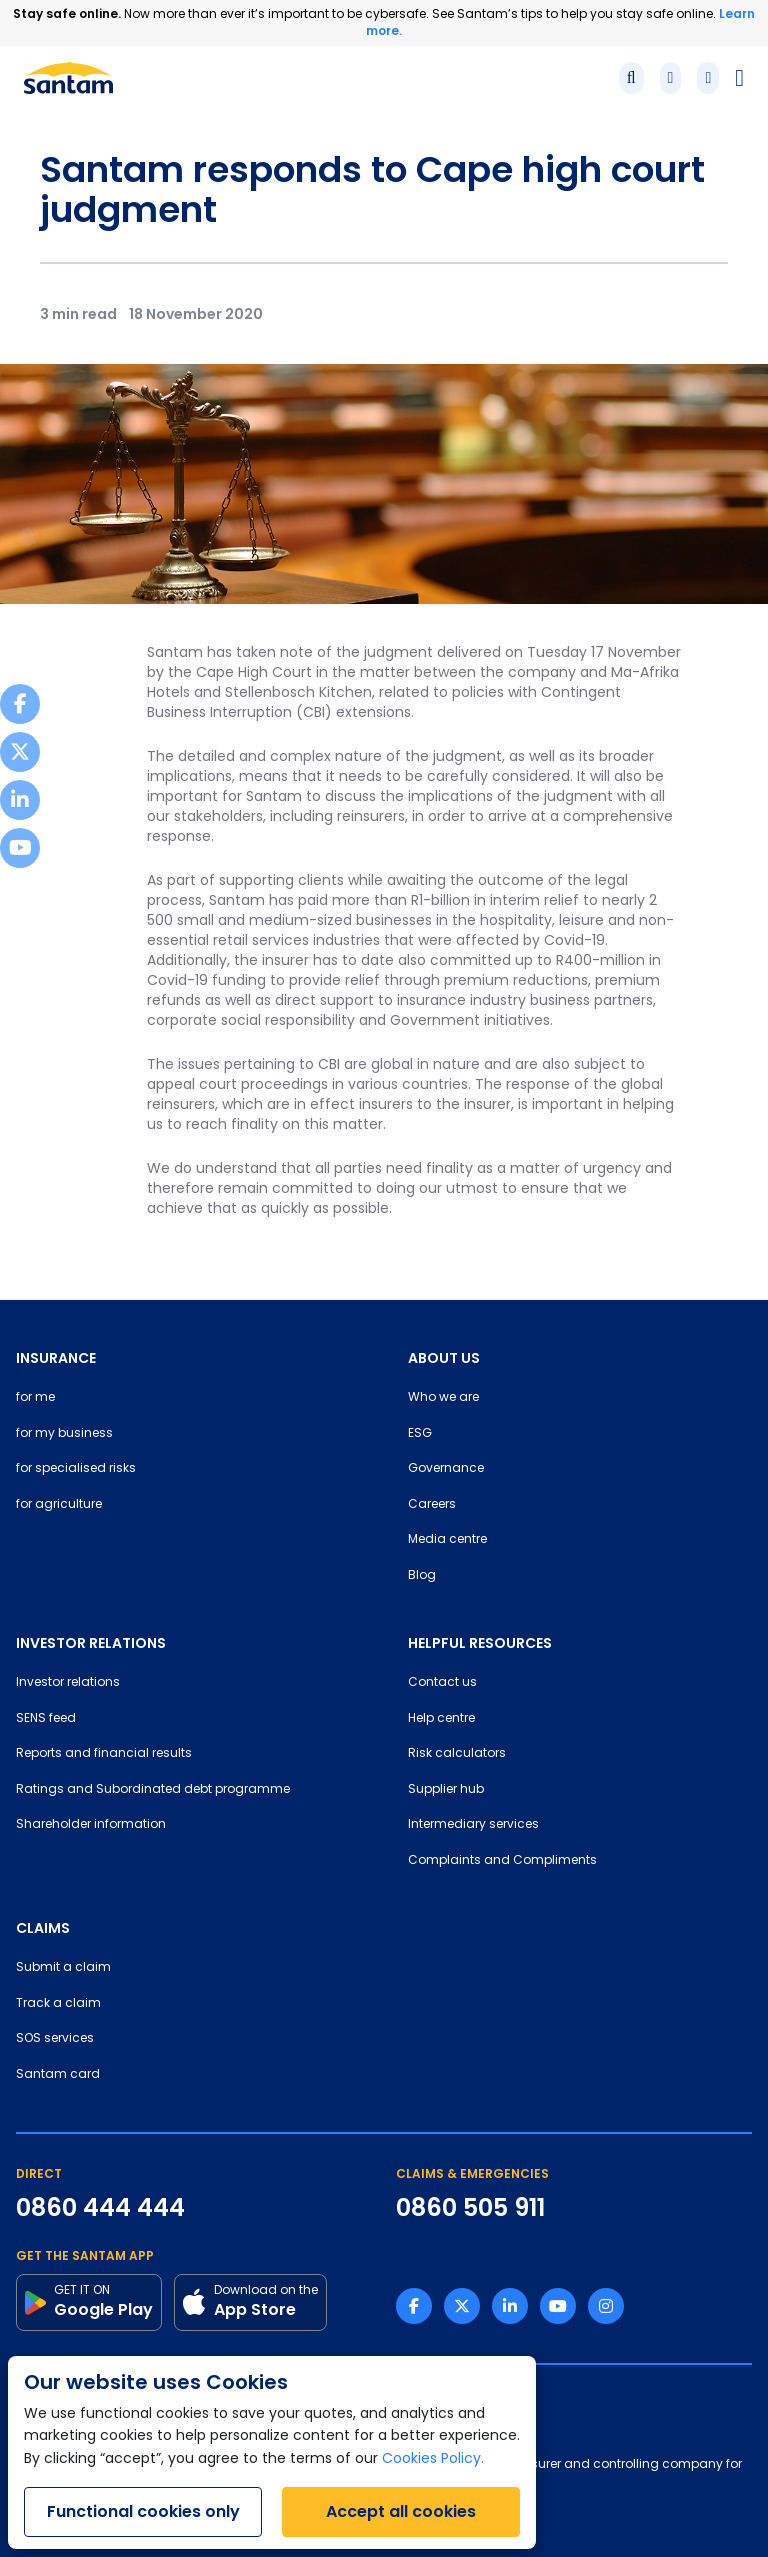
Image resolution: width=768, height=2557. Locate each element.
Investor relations (68, 1683)
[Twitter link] (462, 2306)
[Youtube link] (558, 2306)
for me (35, 1398)
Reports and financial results (104, 1754)
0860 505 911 (470, 2208)
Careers (432, 1505)
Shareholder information (91, 1825)
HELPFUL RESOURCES (480, 1643)
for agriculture (59, 1505)
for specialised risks (76, 1469)
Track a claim (58, 2004)
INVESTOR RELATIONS (91, 1643)
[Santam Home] (68, 78)
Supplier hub (446, 1790)
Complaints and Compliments (502, 1861)
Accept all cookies (401, 2511)
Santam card (58, 2075)
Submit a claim (63, 1968)
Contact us (442, 1683)
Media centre (447, 1540)
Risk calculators (457, 1754)
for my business (64, 1434)
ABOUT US (444, 1358)
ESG (420, 1434)
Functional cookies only (143, 2511)
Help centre (441, 1719)
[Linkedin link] (510, 2306)
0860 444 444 (100, 2208)
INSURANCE (56, 1358)
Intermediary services (473, 1825)
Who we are (443, 1398)
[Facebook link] (414, 2306)
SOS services (55, 2039)
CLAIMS (43, 1928)
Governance (446, 1469)
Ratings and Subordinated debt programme (153, 1790)
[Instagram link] (606, 2306)
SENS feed (46, 1719)
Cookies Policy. (433, 2459)
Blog (422, 1576)
